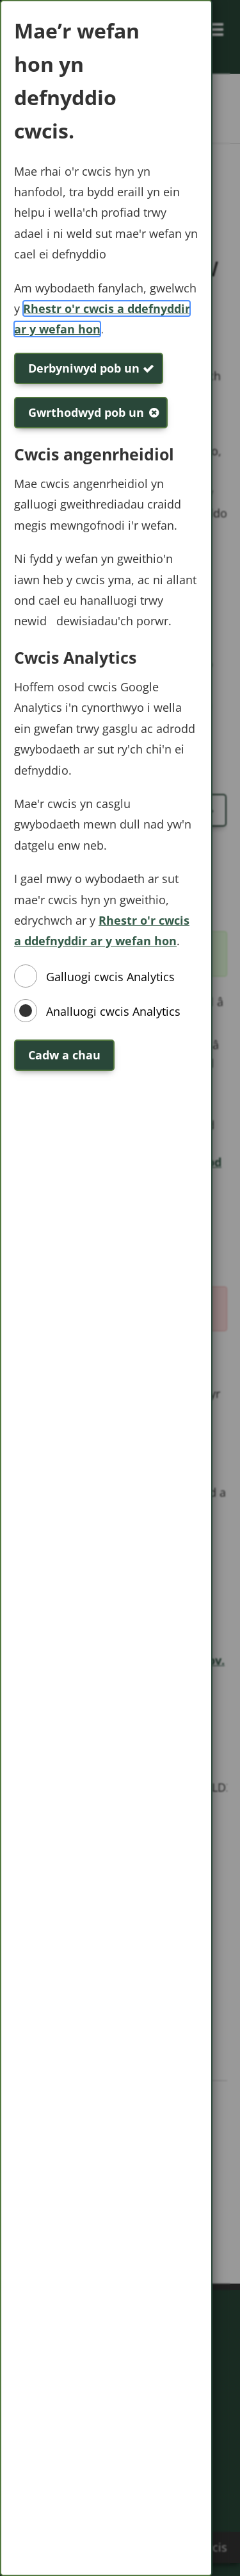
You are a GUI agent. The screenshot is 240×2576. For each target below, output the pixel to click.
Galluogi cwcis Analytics (110, 976)
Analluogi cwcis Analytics (113, 1011)
